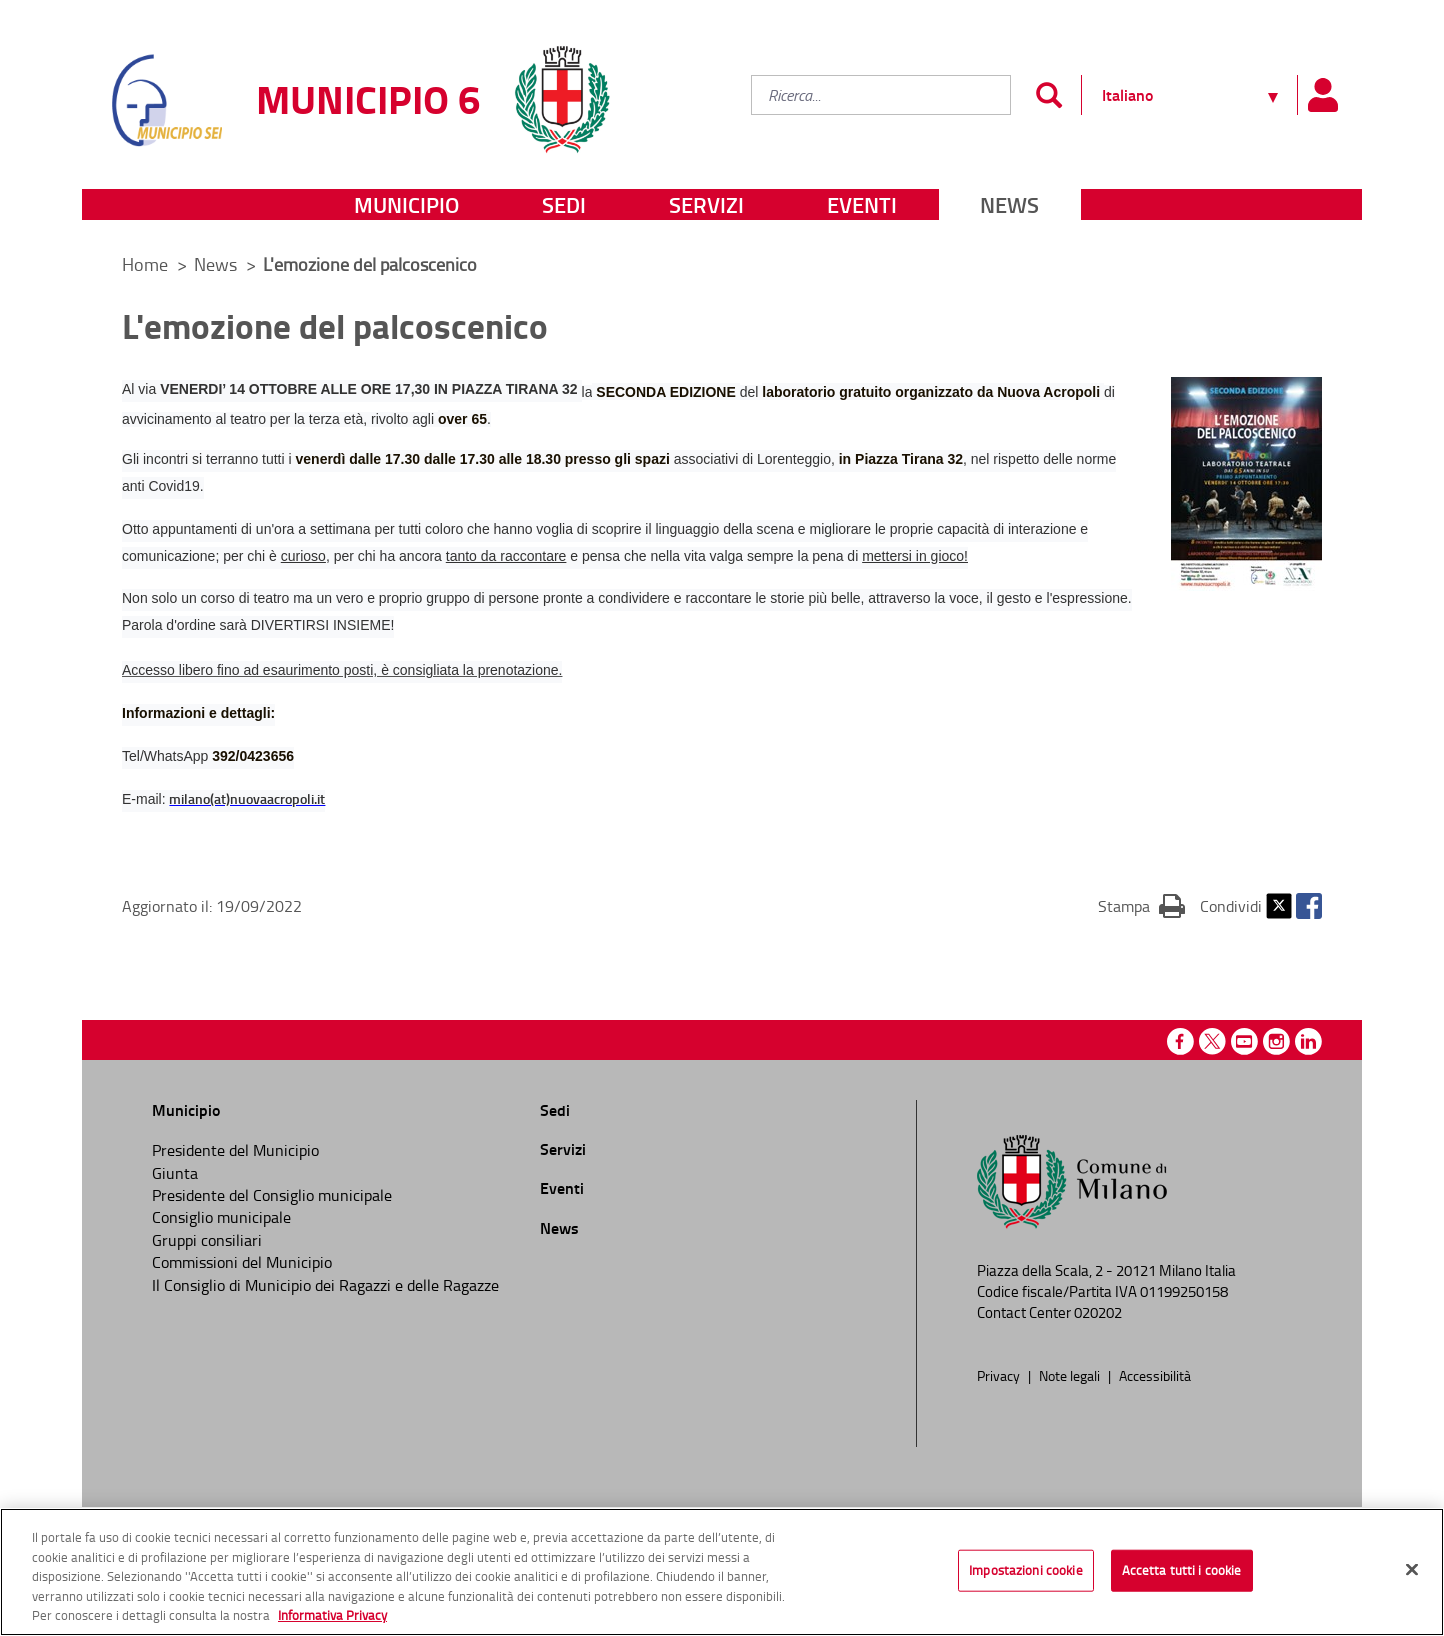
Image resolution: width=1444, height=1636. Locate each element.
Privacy (1000, 1375)
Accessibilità (1155, 1375)
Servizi (706, 204)
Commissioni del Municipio (242, 1262)
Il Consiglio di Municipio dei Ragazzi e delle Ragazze (325, 1285)
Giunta (175, 1173)
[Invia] (1048, 95)
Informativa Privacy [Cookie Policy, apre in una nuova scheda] (332, 1615)
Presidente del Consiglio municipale (272, 1195)
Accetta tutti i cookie (1182, 1570)
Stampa (1141, 905)
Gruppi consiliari (207, 1240)
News (1009, 204)
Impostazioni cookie (1025, 1570)
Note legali (1071, 1375)
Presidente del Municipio (235, 1150)
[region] (722, 1572)
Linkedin (1308, 1041)
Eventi (862, 204)
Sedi (564, 204)
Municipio (406, 204)
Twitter (1279, 906)
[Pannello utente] (1322, 95)
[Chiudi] (1412, 1570)
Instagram (1276, 1041)
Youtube (1244, 1041)
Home (145, 264)
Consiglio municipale (221, 1217)
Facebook (1309, 906)
